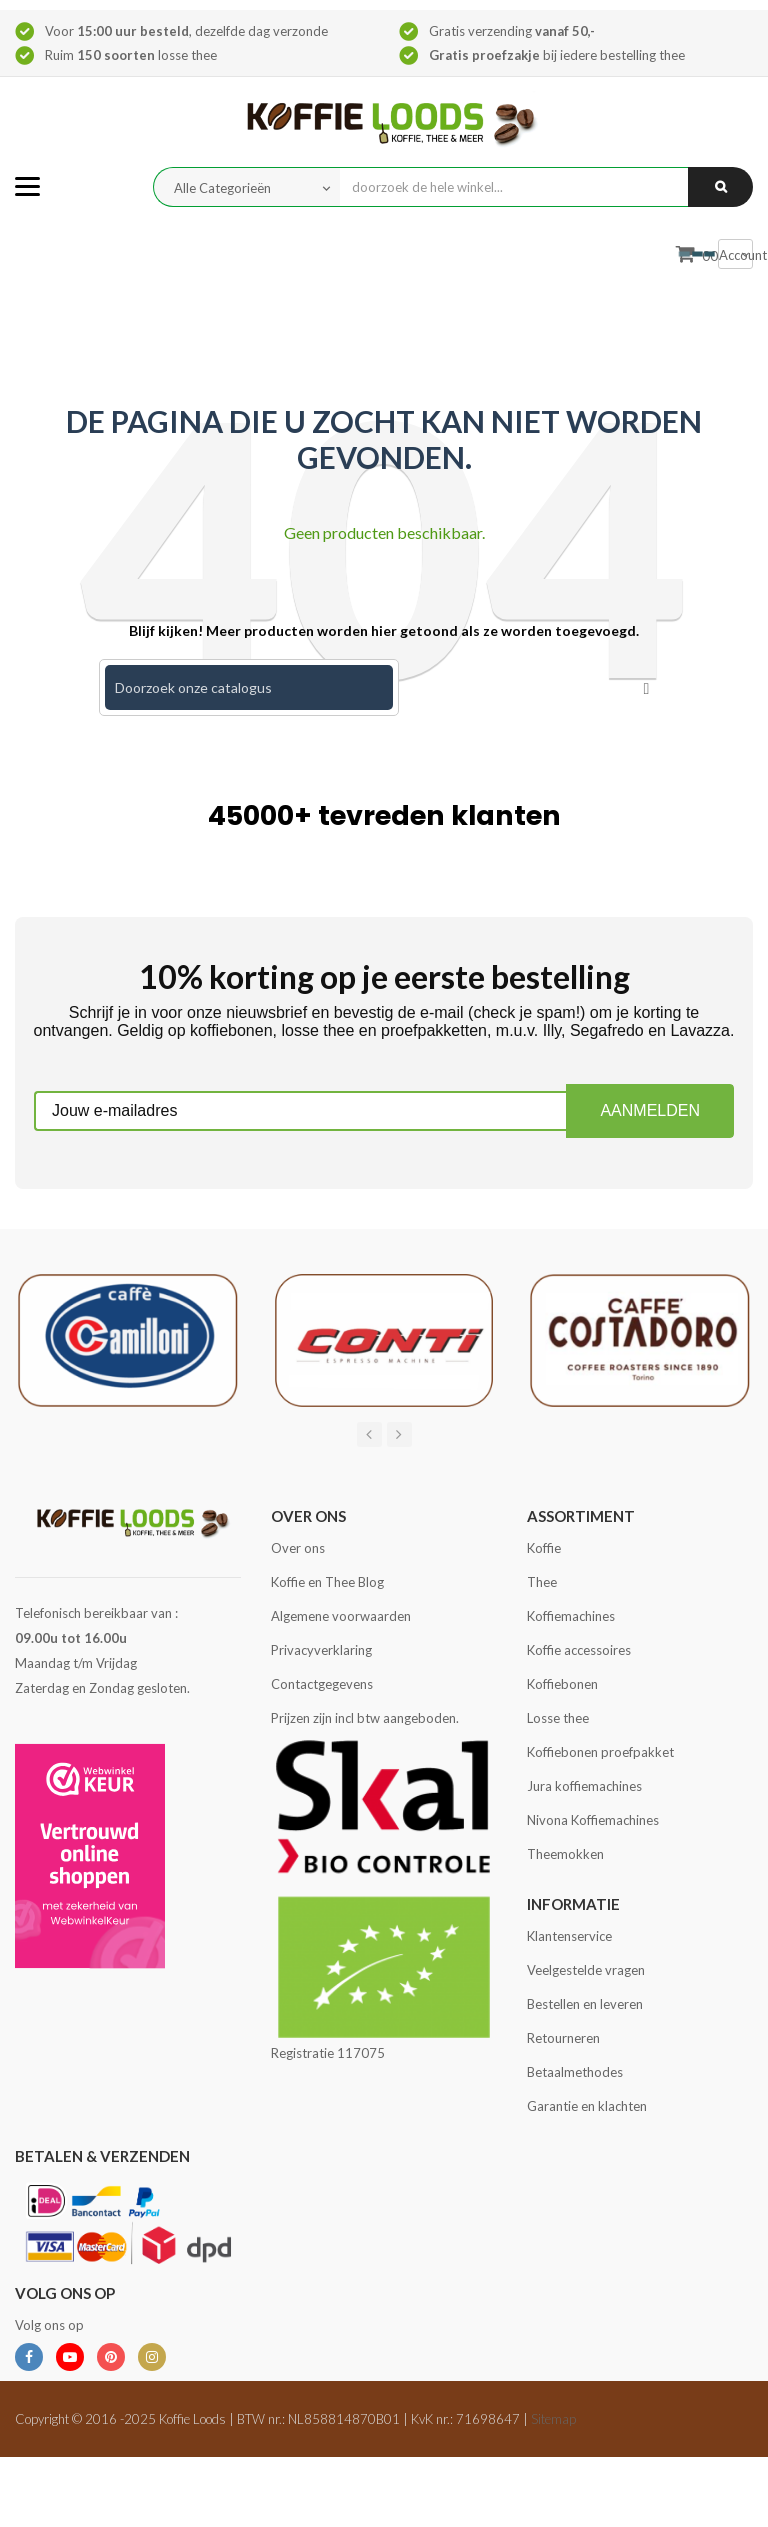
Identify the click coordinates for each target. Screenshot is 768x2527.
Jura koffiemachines (584, 1786)
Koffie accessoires (579, 1650)
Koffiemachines (571, 1616)
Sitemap (553, 2419)
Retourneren (563, 2038)
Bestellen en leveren (585, 2004)
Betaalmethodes (575, 2072)
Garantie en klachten (587, 2106)
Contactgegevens (322, 1684)
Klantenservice (569, 1936)
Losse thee (558, 1718)
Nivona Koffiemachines (593, 1820)
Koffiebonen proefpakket (600, 1752)
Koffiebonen (562, 1684)
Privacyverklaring (321, 1650)
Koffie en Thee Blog (327, 1582)
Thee (542, 1582)
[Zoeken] (249, 687)
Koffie (544, 1548)
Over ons (298, 1548)
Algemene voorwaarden (341, 1616)
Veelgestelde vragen (586, 1970)
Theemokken (565, 1854)
